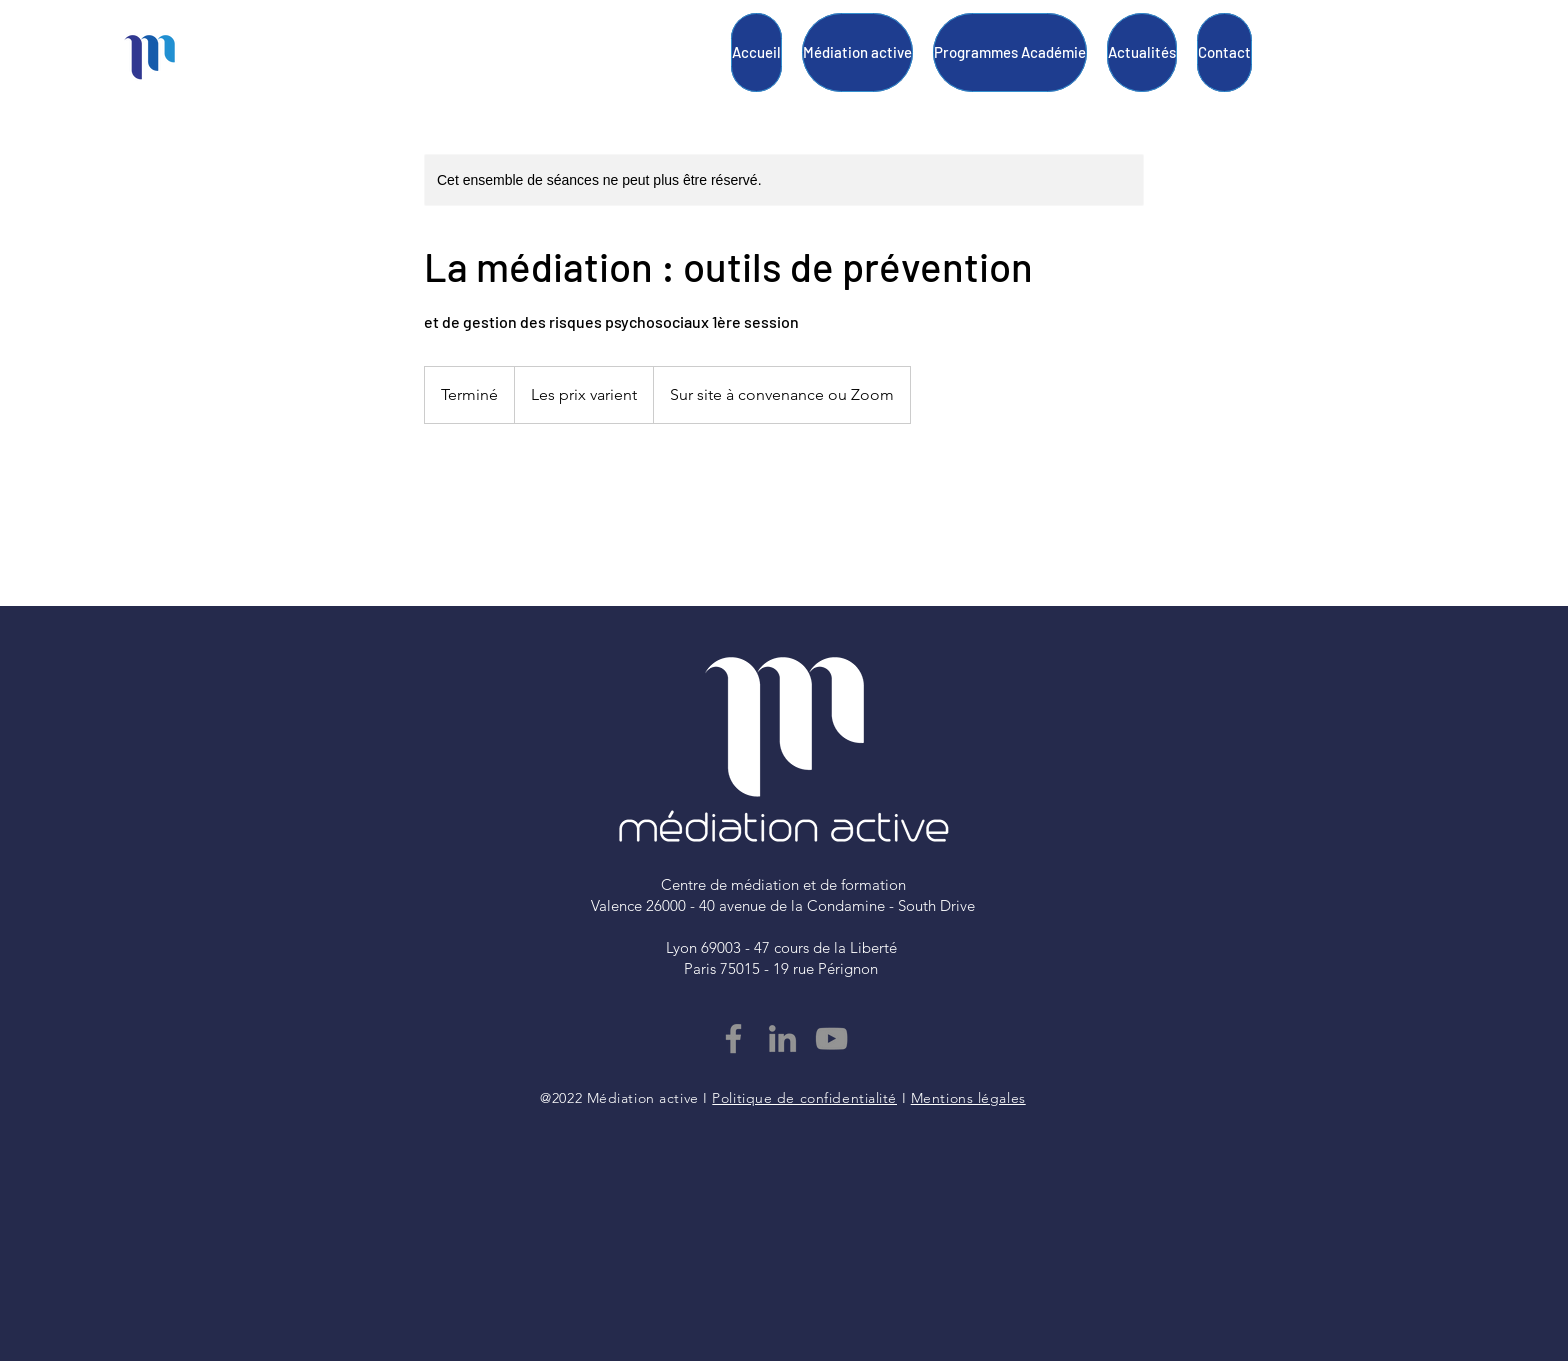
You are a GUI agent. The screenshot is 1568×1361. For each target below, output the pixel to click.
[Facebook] (733, 1038)
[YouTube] (831, 1038)
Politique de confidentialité (804, 1098)
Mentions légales (968, 1098)
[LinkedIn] (782, 1038)
